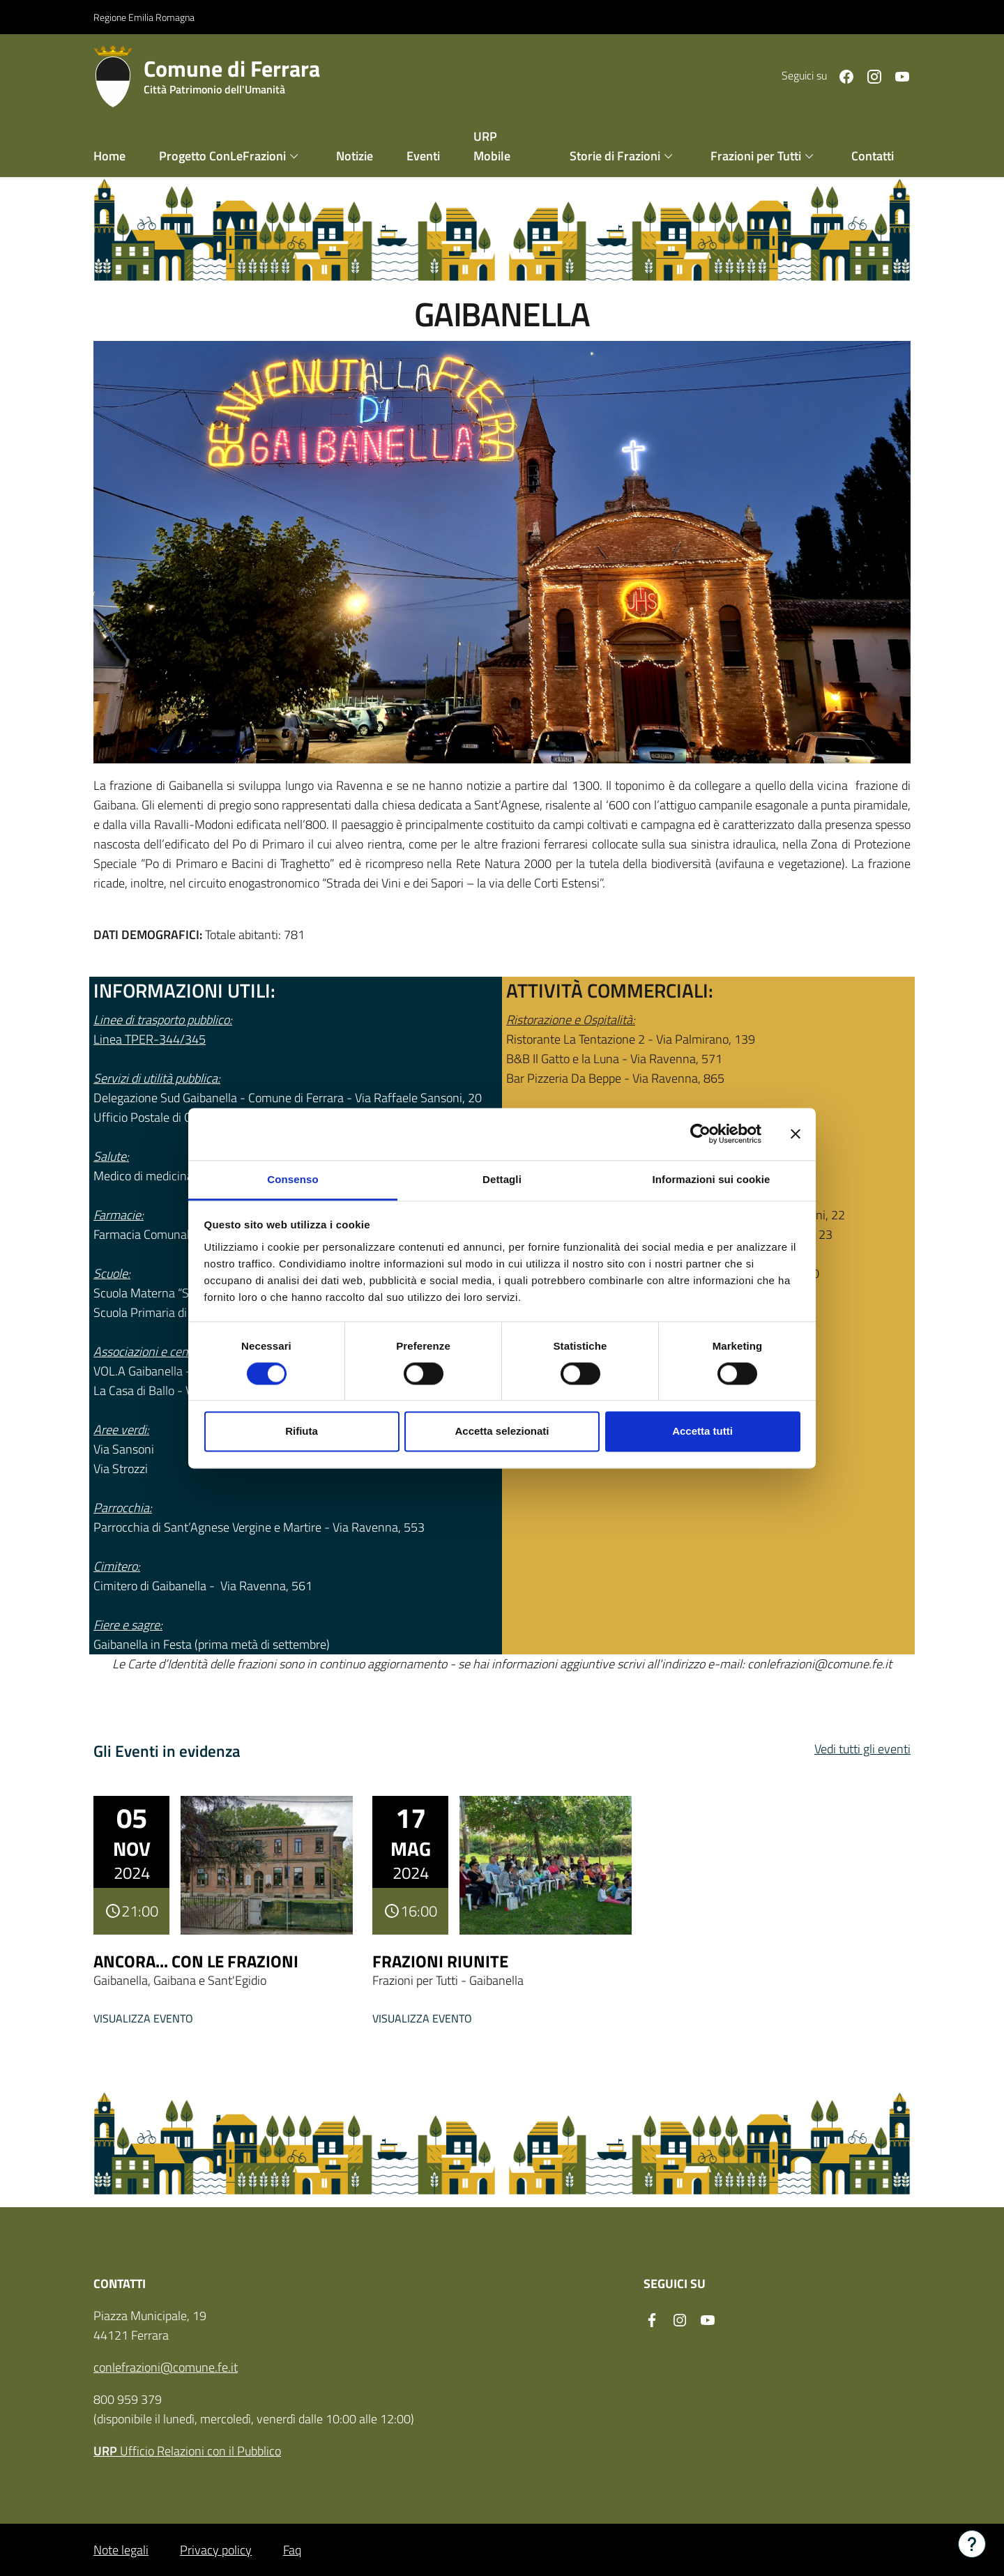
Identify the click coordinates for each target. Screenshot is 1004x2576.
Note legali (121, 2549)
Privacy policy (216, 2549)
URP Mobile (491, 145)
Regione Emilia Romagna (144, 16)
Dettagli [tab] (502, 1179)
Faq (292, 2549)
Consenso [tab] (292, 1179)
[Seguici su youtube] (897, 74)
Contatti (872, 155)
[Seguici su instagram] (869, 74)
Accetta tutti (702, 1432)
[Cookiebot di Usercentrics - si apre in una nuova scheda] (700, 1133)
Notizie (354, 155)
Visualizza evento (143, 2018)
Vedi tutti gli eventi (862, 1748)
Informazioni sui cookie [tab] (711, 1179)
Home (109, 155)
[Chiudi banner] (795, 1133)
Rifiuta (301, 1432)
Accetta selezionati (502, 1432)
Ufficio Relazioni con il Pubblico (187, 2450)
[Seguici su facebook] (841, 74)
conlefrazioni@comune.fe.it (165, 2367)
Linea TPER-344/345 (149, 1038)
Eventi (423, 155)
